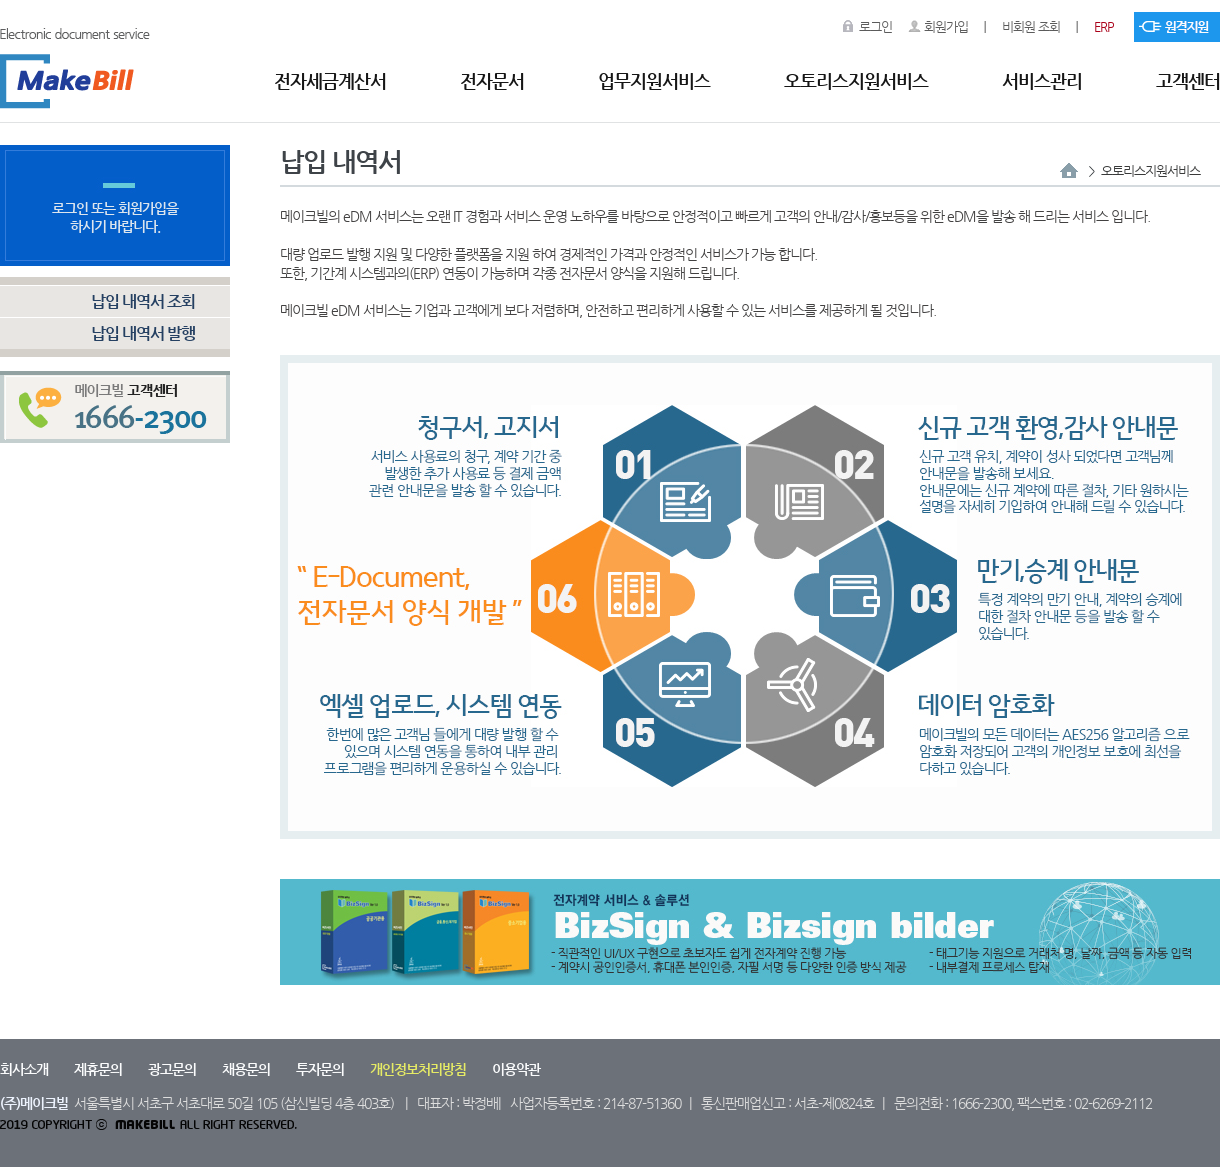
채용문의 (246, 1069)
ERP (1104, 26)
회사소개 (24, 1069)
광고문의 (172, 1069)
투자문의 (320, 1069)
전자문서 (492, 80)
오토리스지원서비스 (856, 80)
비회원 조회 (1031, 26)
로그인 (875, 26)
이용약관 (516, 1069)
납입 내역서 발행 (143, 333)
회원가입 (946, 26)
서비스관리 (1042, 80)
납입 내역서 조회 (143, 301)
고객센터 (1188, 80)
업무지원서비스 (654, 80)
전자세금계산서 (330, 80)
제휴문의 (98, 1069)
